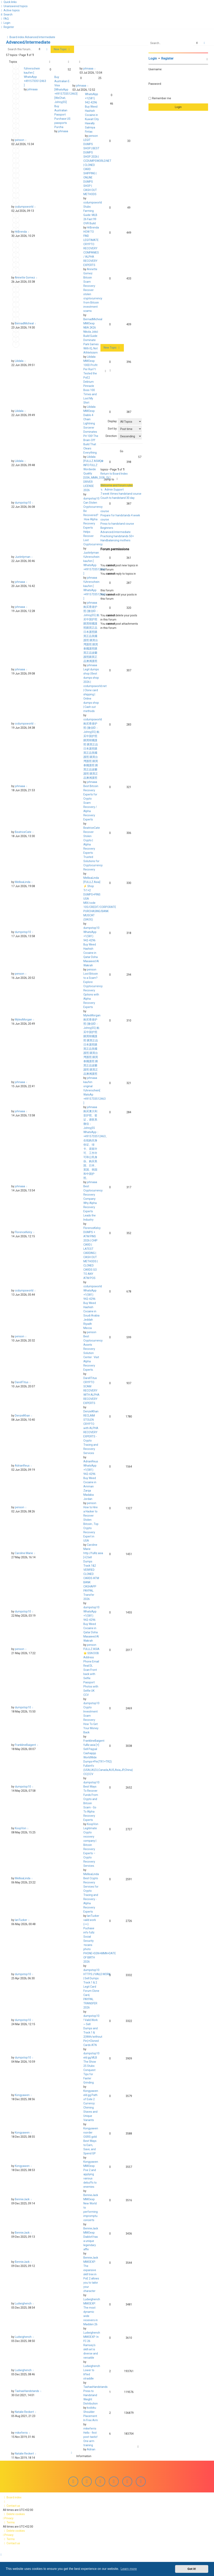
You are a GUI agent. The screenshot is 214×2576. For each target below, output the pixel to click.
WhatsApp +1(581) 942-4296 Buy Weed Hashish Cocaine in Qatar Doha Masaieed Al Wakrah (91, 948)
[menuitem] (14, 6)
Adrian (91, 2449)
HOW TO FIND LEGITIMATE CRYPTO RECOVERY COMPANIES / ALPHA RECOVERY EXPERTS (91, 248)
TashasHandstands (95, 2386)
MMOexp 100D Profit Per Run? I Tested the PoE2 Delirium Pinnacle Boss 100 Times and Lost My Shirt (90, 381)
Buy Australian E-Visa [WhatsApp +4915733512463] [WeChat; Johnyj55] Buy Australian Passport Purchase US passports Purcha (65, 102)
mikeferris (89, 2428)
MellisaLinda (91, 877)
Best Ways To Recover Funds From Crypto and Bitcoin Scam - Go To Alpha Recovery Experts (90, 1803)
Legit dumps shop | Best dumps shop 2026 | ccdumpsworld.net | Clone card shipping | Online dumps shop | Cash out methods (95, 690)
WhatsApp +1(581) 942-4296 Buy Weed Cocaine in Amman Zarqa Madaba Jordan (89, 1482)
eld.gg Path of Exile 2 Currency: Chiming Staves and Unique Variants (90, 2107)
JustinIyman (91, 552)
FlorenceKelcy (92, 1228)
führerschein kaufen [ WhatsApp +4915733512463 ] (35, 77)
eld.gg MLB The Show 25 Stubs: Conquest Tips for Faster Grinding (90, 2070)
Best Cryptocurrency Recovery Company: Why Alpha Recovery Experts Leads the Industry (93, 1203)
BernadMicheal (92, 319)
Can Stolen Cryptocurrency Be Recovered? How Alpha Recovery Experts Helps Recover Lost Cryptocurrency (93, 523)
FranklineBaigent (93, 1740)
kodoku (91, 2407)
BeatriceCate (91, 827)
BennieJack (90, 2195)
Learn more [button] (128, 2568)
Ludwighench (91, 2299)
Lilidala (91, 356)
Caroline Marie (24, 1553)
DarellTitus (90, 1378)
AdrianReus (90, 1461)
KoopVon (92, 1824)
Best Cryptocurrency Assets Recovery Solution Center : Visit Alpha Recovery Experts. (93, 1353)
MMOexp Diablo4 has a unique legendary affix (90, 2241)
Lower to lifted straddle (88, 2374)
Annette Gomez (25, 277)
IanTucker (93, 1915)
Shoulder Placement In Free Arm (90, 2416)
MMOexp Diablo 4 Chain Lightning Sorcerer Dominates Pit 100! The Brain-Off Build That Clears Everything (90, 431)
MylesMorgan (91, 1015)
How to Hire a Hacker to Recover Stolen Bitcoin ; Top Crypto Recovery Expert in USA (90, 1524)
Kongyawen (90, 2090)
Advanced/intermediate (28, 42)
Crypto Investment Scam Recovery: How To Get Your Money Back (90, 1720)
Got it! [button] (192, 2568)
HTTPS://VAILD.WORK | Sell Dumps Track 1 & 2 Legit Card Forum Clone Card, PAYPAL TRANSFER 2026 (96, 1991)
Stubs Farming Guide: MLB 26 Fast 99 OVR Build (90, 215)
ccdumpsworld (92, 202)
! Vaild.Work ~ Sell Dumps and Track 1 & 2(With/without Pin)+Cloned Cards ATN (92, 2032)
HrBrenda (93, 227)
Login (152, 58)
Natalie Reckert (24, 2411)
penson (93, 135)
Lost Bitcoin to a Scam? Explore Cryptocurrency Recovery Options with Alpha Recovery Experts (93, 990)
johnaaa (32, 89)
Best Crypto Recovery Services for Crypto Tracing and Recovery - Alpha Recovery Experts (90, 1895)
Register (167, 58)
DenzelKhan (90, 1411)
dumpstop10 (91, 498)
